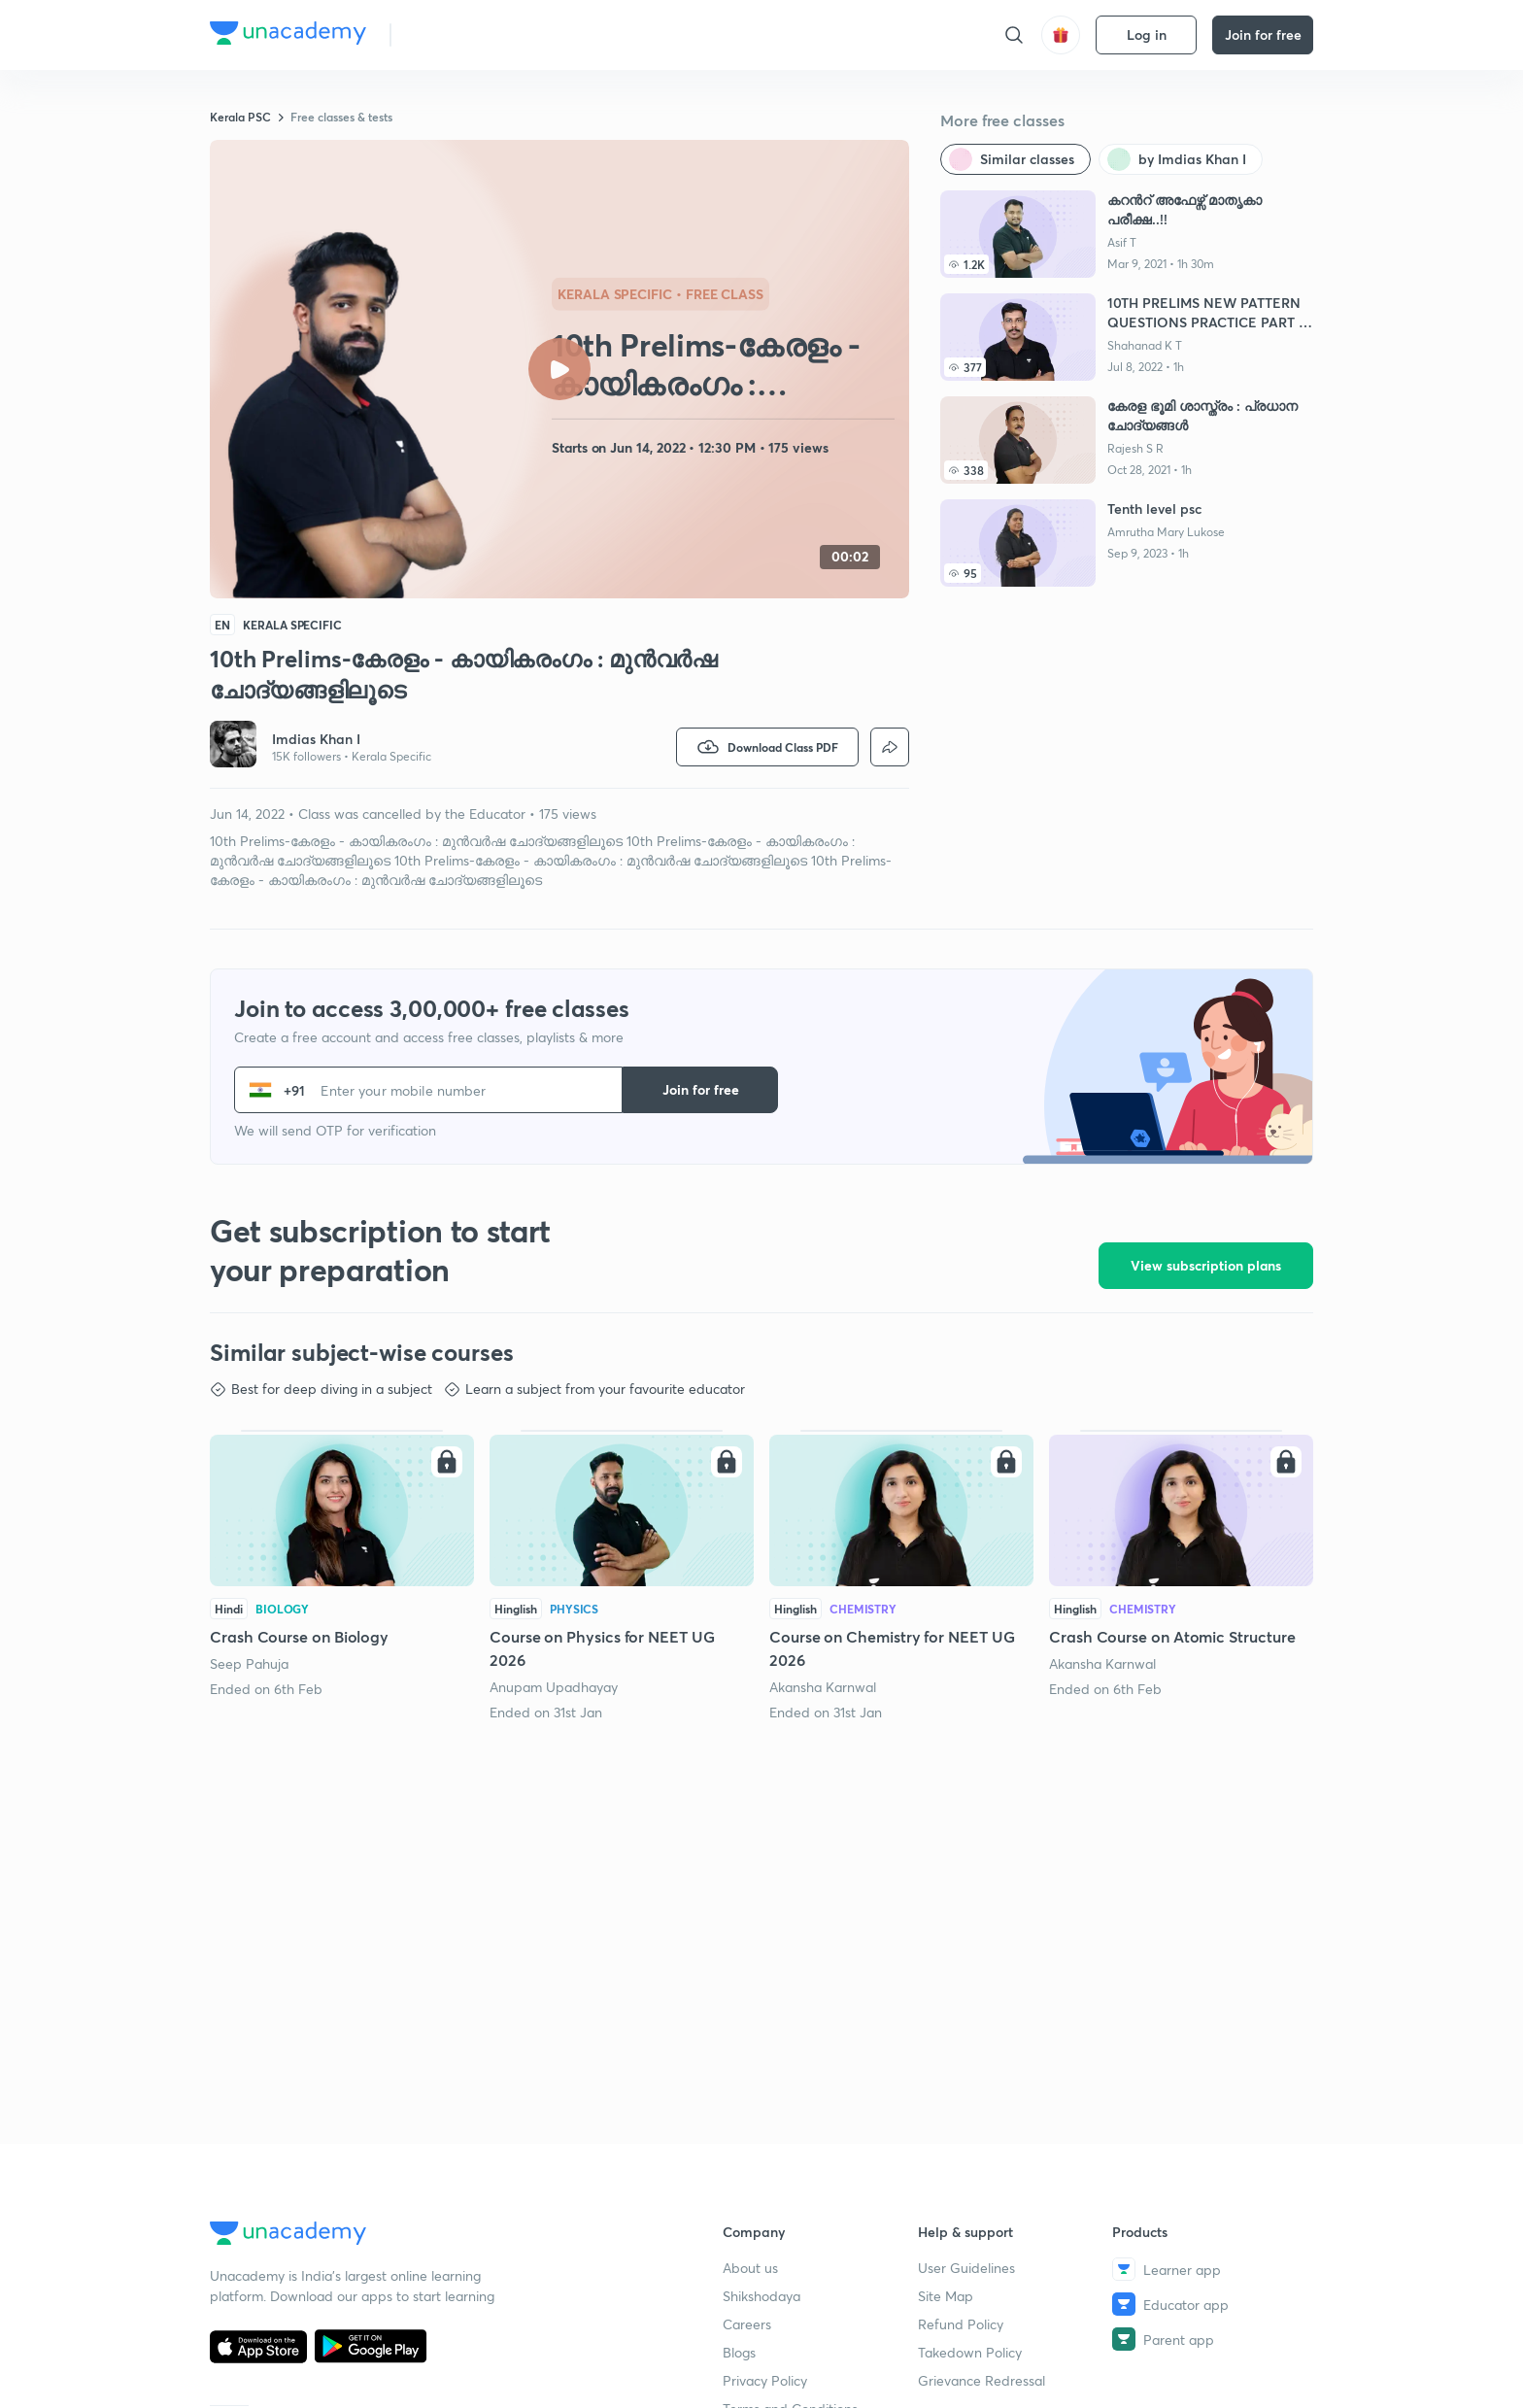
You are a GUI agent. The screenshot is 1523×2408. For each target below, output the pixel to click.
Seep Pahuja (249, 1663)
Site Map (945, 2296)
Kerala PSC (240, 116)
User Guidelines (966, 2267)
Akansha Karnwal (822, 1687)
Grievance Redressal (981, 2380)
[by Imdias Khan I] (1181, 159)
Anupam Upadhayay (554, 1687)
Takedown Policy (970, 2352)
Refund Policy (960, 2324)
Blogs (739, 2352)
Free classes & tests (341, 116)
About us (750, 2267)
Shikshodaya (761, 2296)
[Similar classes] (1015, 159)
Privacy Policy (765, 2380)
